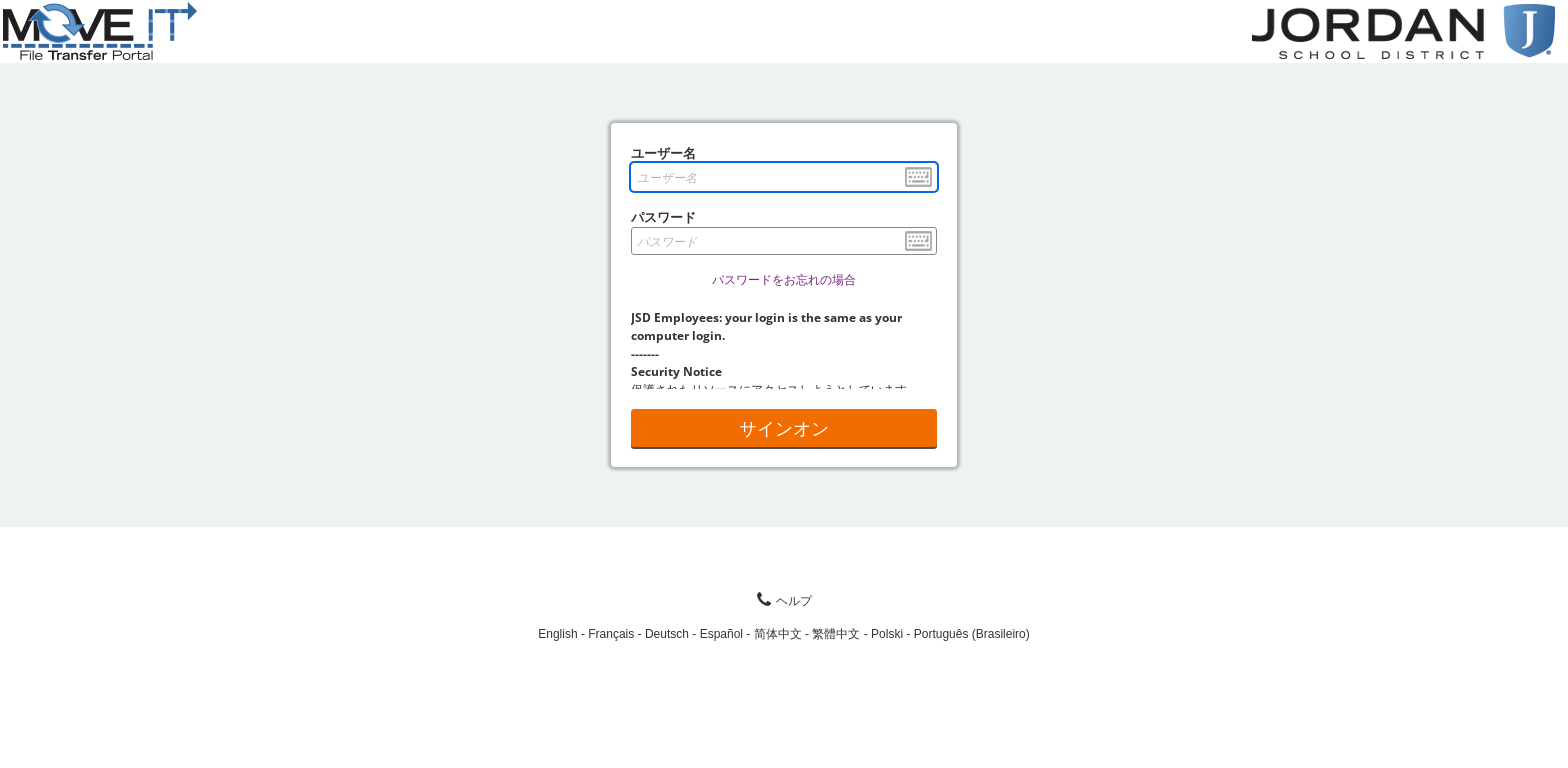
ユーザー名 (663, 153)
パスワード (663, 217)
